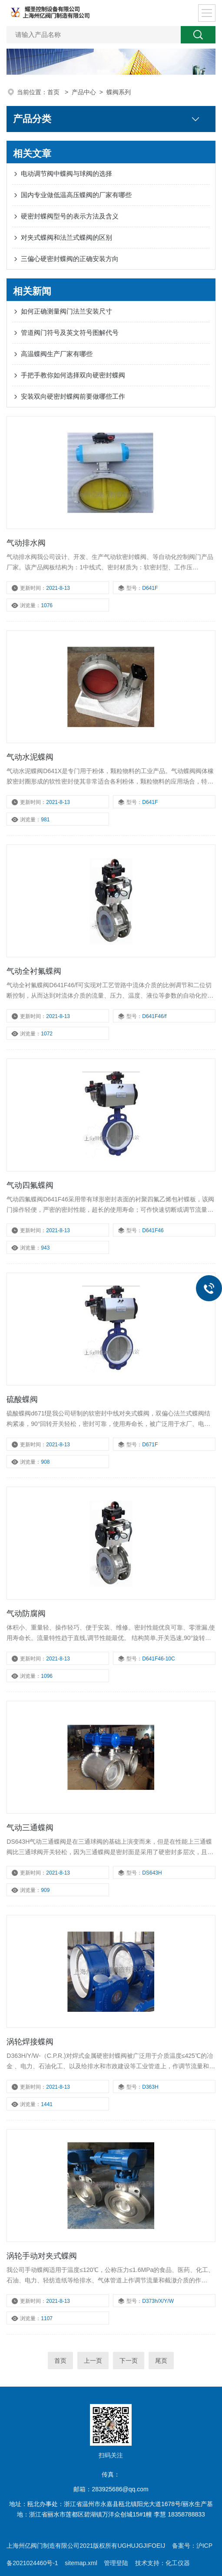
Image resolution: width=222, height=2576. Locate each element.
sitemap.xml (81, 2562)
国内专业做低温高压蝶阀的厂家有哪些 (76, 194)
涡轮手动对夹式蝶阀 (42, 2256)
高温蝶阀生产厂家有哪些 (57, 353)
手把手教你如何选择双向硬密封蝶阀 (73, 375)
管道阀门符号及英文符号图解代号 (70, 332)
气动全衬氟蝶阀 (34, 971)
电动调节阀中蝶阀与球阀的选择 (66, 173)
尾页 (161, 2360)
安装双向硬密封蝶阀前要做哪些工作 (73, 396)
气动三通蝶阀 (30, 1827)
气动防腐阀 (26, 1613)
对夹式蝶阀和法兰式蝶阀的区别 (66, 237)
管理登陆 (116, 2562)
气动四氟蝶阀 (30, 1185)
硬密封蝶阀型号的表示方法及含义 (70, 216)
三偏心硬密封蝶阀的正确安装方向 (70, 258)
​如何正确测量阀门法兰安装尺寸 (66, 311)
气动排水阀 (26, 543)
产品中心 (84, 92)
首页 (54, 92)
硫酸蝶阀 (22, 1399)
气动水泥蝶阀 (30, 757)
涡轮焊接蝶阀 (30, 2041)
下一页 (128, 2360)
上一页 (93, 2360)
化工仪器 (178, 2562)
